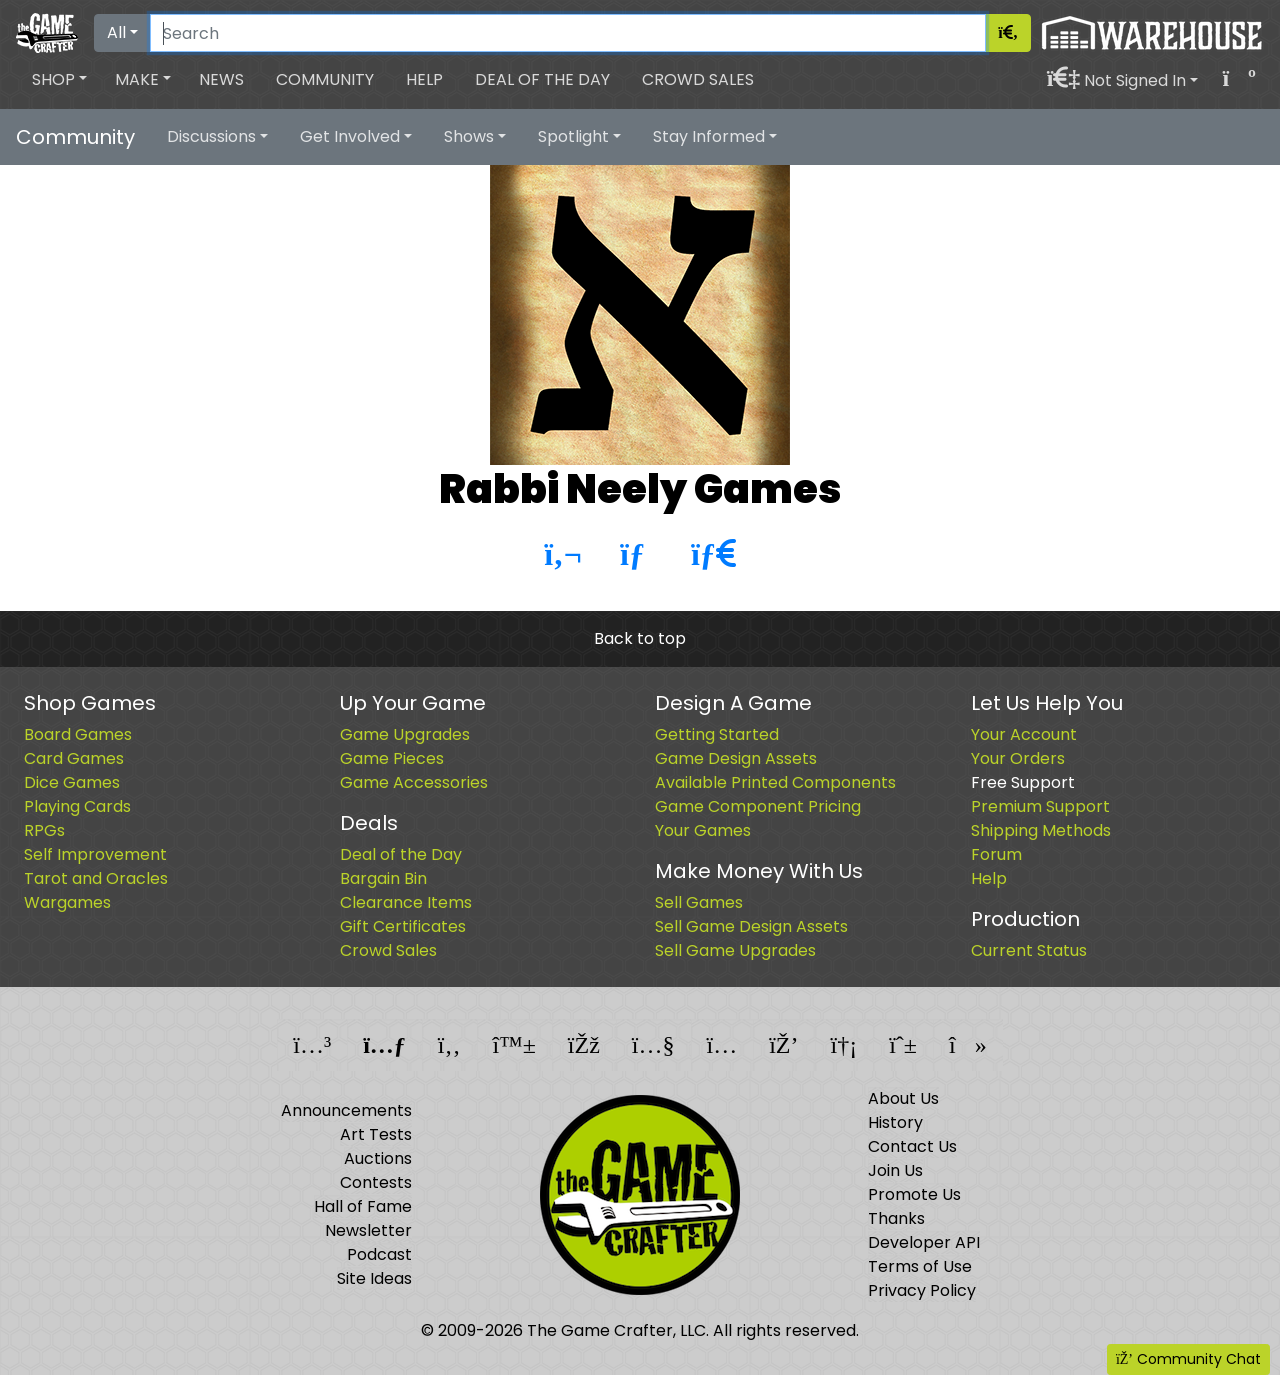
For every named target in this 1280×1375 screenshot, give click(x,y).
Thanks (896, 1218)
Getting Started (717, 734)
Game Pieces (392, 758)
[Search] (568, 33)
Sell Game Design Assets (751, 926)
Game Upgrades (405, 734)
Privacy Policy (922, 1290)
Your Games (703, 830)
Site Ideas (374, 1278)
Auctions (378, 1158)
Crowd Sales (698, 79)
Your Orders (1018, 758)
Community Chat (1188, 1359)
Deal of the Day (542, 79)
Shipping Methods (1041, 830)
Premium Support (1040, 806)
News (221, 79)
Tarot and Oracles (96, 878)
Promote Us (914, 1194)
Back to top (640, 638)
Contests (376, 1182)
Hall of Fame (363, 1206)
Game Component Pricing (758, 806)
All (116, 32)
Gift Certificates (403, 926)
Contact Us (912, 1146)
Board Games (78, 734)
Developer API (924, 1242)
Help (424, 79)
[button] (59, 80)
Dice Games (72, 782)
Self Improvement (95, 854)
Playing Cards (77, 806)
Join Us (895, 1170)
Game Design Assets (736, 758)
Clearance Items (406, 902)
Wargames (67, 902)
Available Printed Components (775, 782)
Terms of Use (920, 1266)
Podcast (379, 1254)
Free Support (1023, 782)
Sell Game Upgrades (735, 950)
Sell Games (699, 902)
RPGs (44, 830)
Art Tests (376, 1134)
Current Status (1029, 950)
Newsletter (368, 1230)
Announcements (346, 1110)
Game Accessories (414, 782)
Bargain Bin (383, 878)
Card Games (74, 758)
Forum (996, 854)
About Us (903, 1098)
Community (325, 79)
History (895, 1122)
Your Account (1024, 734)
